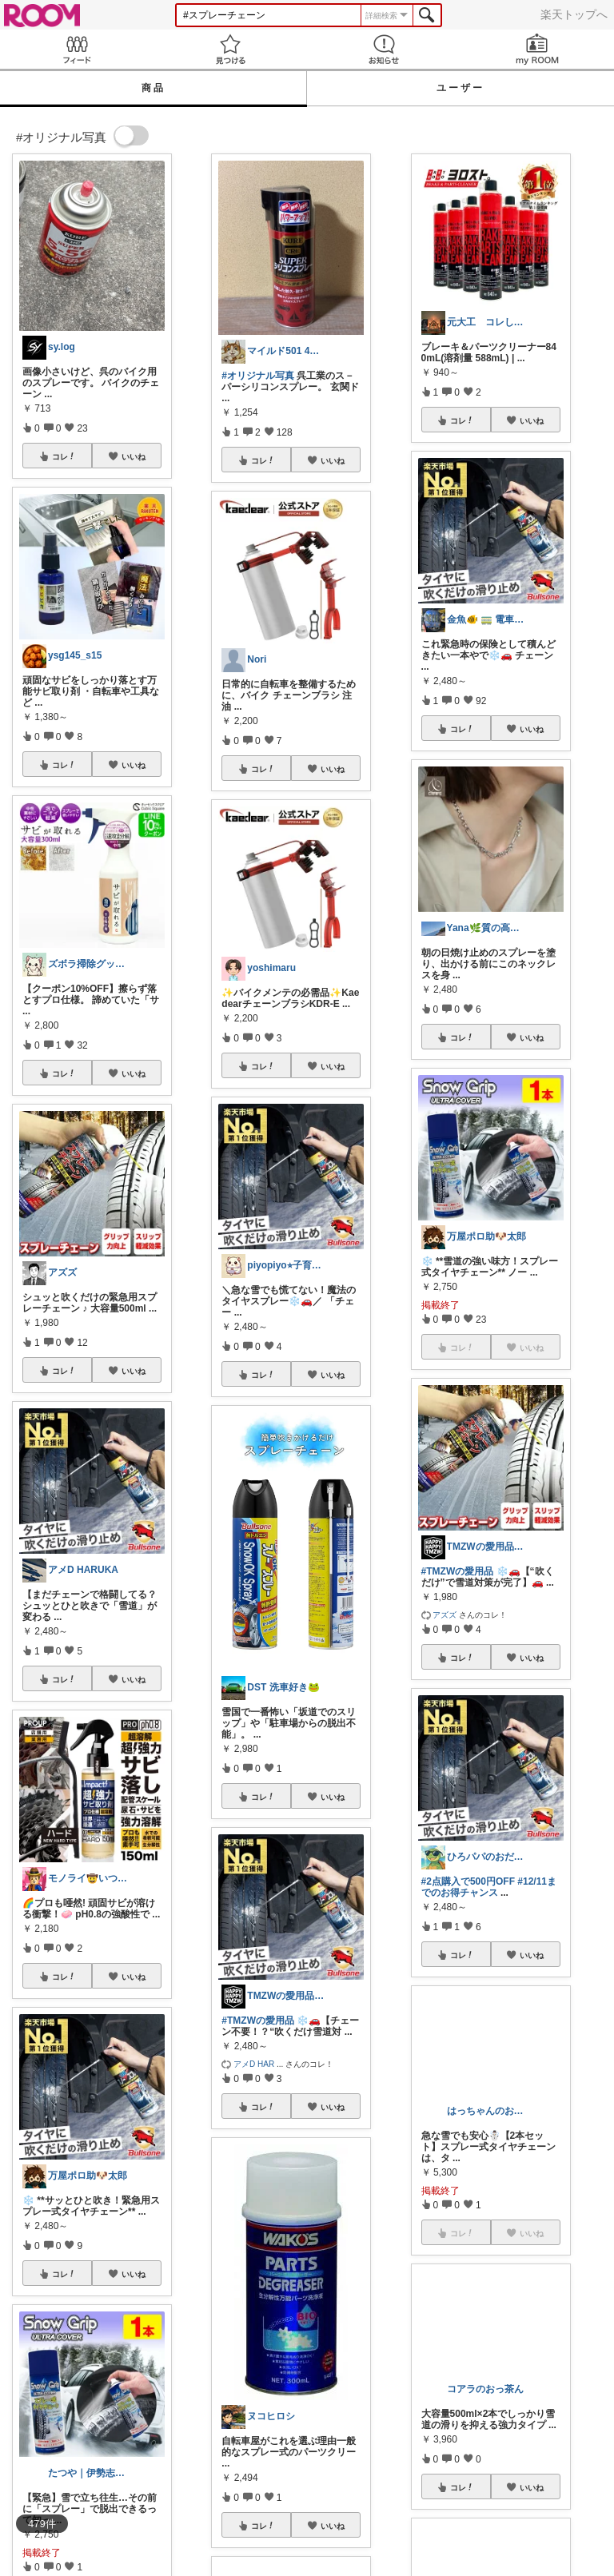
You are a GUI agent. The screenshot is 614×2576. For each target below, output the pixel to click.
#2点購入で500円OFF (468, 1881)
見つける (230, 49)
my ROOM (537, 49)
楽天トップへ (574, 14)
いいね (134, 456)
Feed (77, 49)
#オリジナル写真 (257, 375)
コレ (64, 456)
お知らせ (383, 49)
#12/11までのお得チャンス (488, 1887)
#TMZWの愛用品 (257, 2020)
